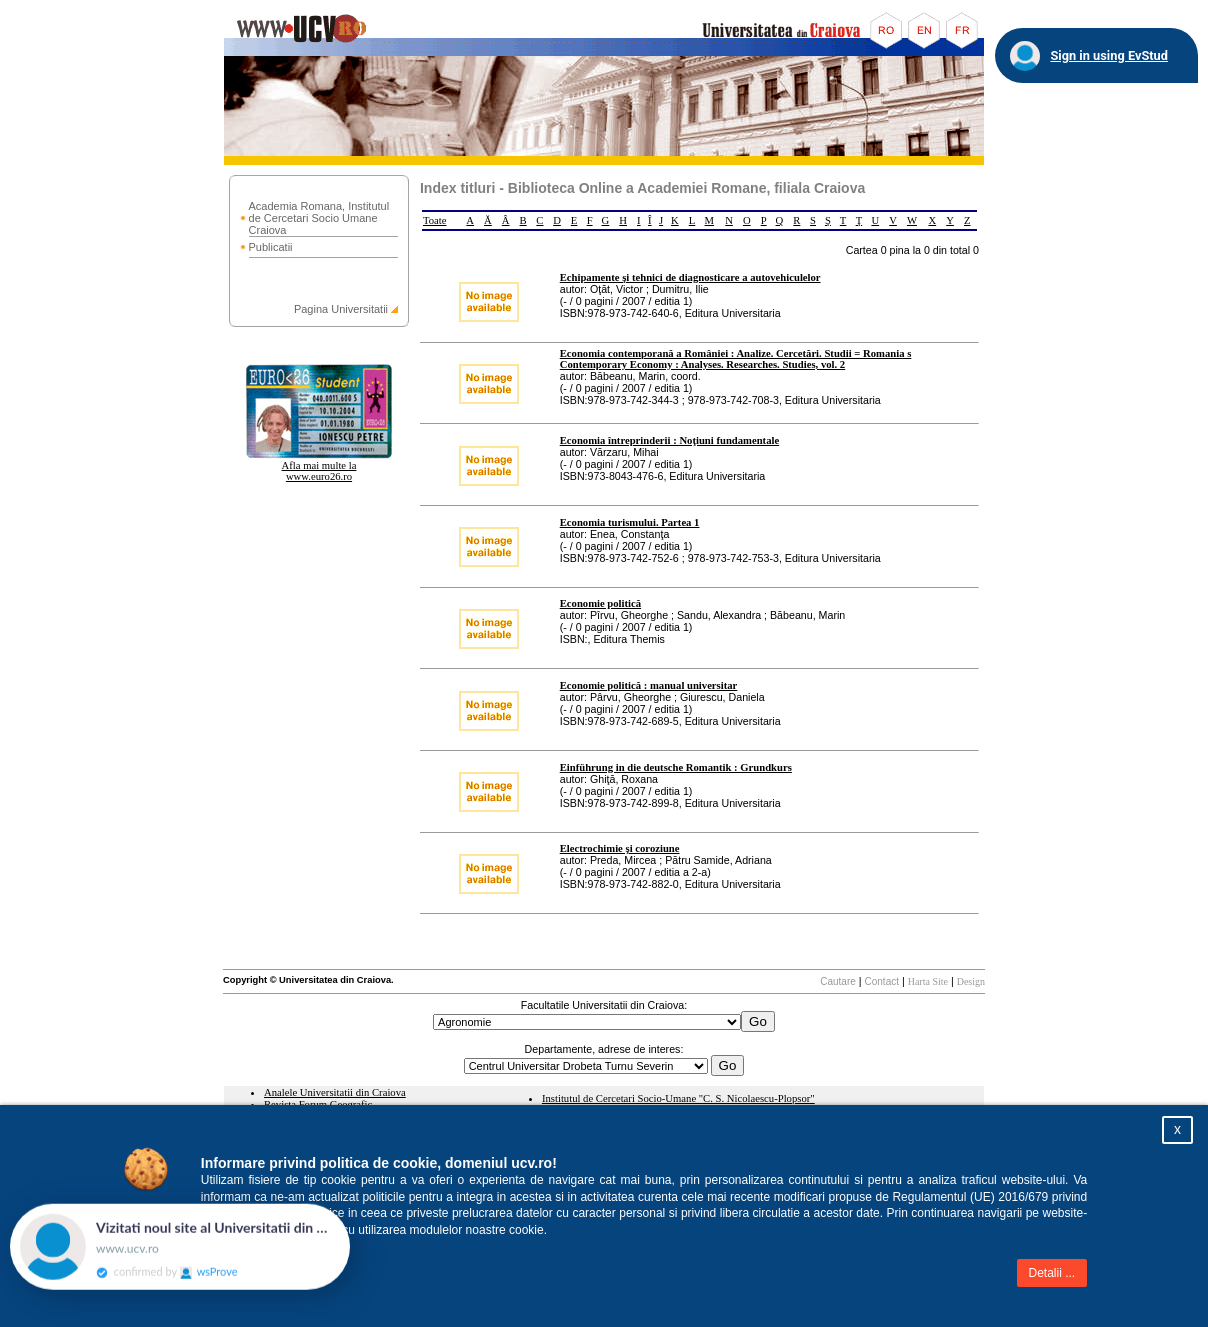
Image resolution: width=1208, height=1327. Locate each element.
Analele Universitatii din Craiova (335, 1092)
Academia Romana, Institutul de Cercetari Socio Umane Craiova (319, 218)
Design (971, 981)
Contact (882, 981)
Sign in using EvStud (1109, 55)
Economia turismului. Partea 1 (630, 522)
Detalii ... (1052, 1273)
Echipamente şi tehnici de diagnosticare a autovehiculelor (690, 277)
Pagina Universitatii (341, 309)
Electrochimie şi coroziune (620, 848)
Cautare (838, 981)
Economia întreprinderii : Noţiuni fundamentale (669, 440)
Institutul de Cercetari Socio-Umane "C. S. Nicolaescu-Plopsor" (678, 1098)
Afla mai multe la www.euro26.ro (319, 471)
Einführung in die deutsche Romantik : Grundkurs (676, 767)
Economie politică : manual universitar (649, 685)
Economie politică (600, 603)
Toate (435, 220)
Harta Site (928, 981)
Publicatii (271, 247)
